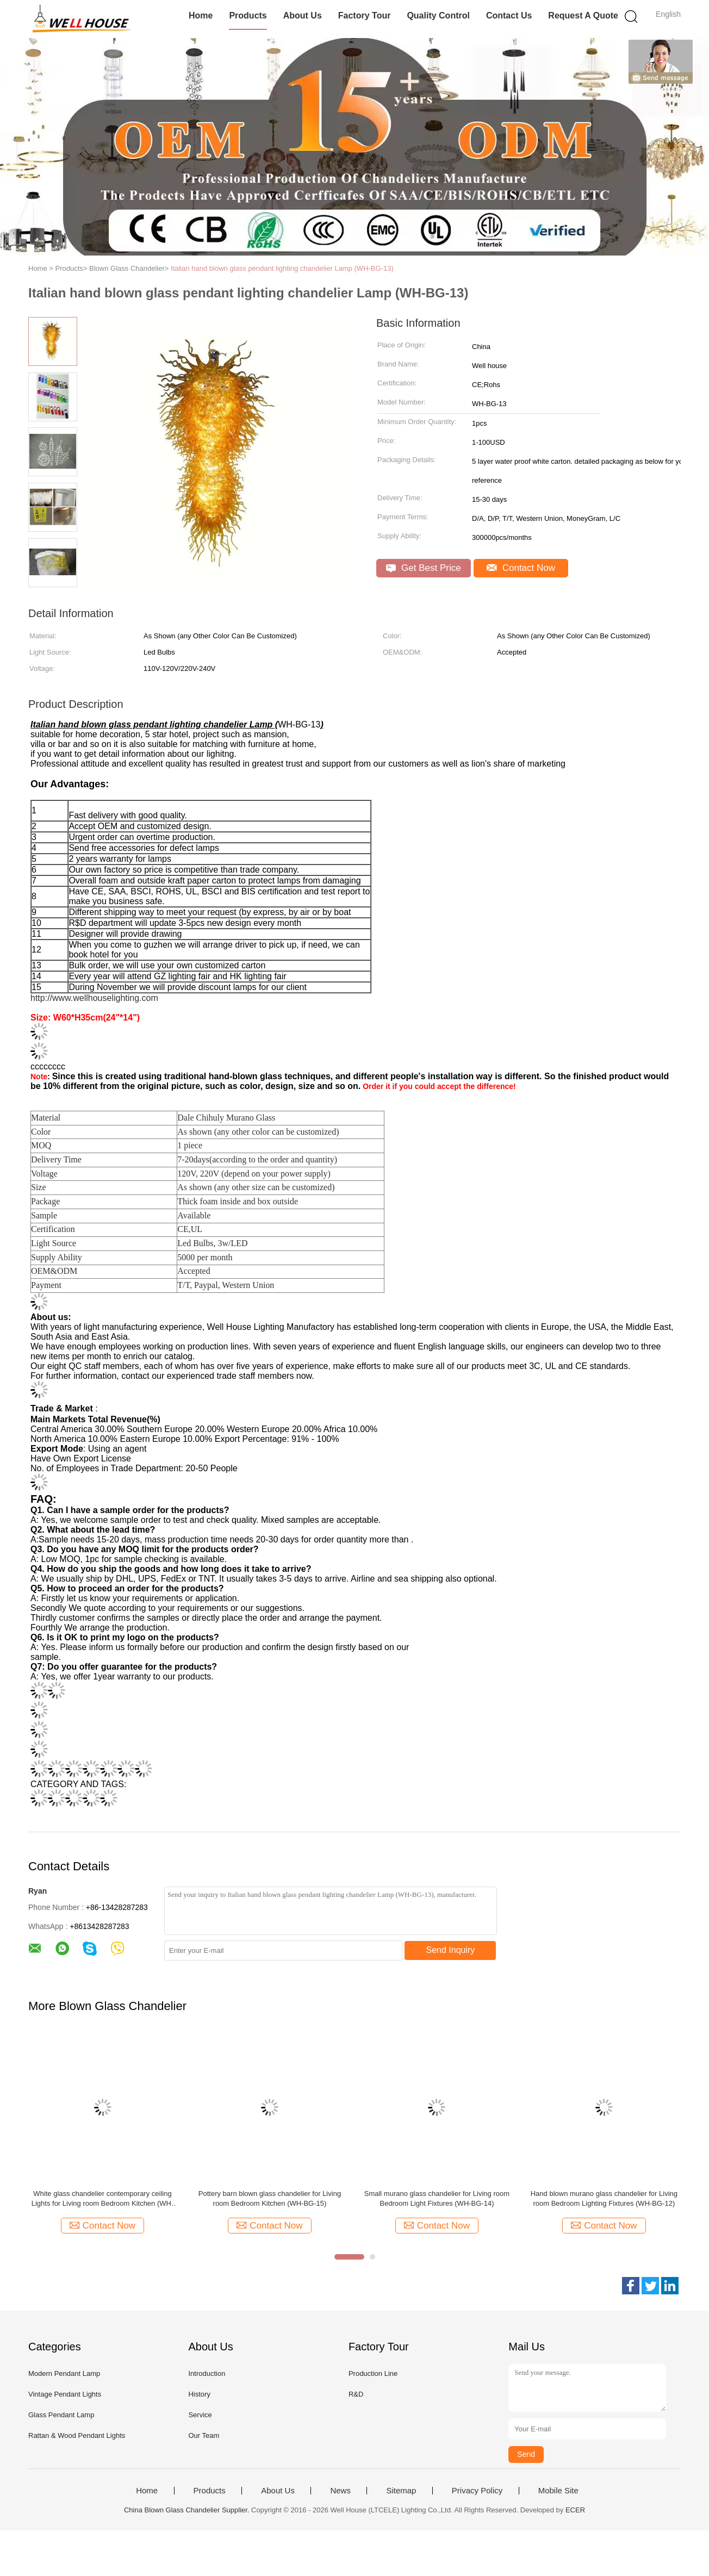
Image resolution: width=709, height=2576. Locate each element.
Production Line (373, 2373)
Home (201, 15)
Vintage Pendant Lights (64, 2394)
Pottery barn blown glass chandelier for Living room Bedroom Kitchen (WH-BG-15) (269, 2198)
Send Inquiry (450, 1950)
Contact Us (509, 15)
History (199, 2394)
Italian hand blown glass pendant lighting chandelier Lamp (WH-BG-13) (282, 268)
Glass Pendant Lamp (61, 2415)
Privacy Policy (477, 2490)
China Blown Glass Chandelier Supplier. (187, 2510)
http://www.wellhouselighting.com (94, 998)
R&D (356, 2394)
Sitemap (401, 2490)
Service (200, 2415)
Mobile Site (558, 2490)
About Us (302, 15)
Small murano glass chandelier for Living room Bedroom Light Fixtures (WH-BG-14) (436, 2198)
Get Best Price (423, 568)
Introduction (206, 2373)
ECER (575, 2510)
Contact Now (521, 568)
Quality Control (438, 15)
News (340, 2490)
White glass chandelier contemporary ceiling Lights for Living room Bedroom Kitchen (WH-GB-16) (103, 2198)
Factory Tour (364, 15)
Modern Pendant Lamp (64, 2373)
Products (247, 15)
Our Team (203, 2435)
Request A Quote (583, 15)
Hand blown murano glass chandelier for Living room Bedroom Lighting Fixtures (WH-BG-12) (604, 2198)
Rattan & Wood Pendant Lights (76, 2435)
